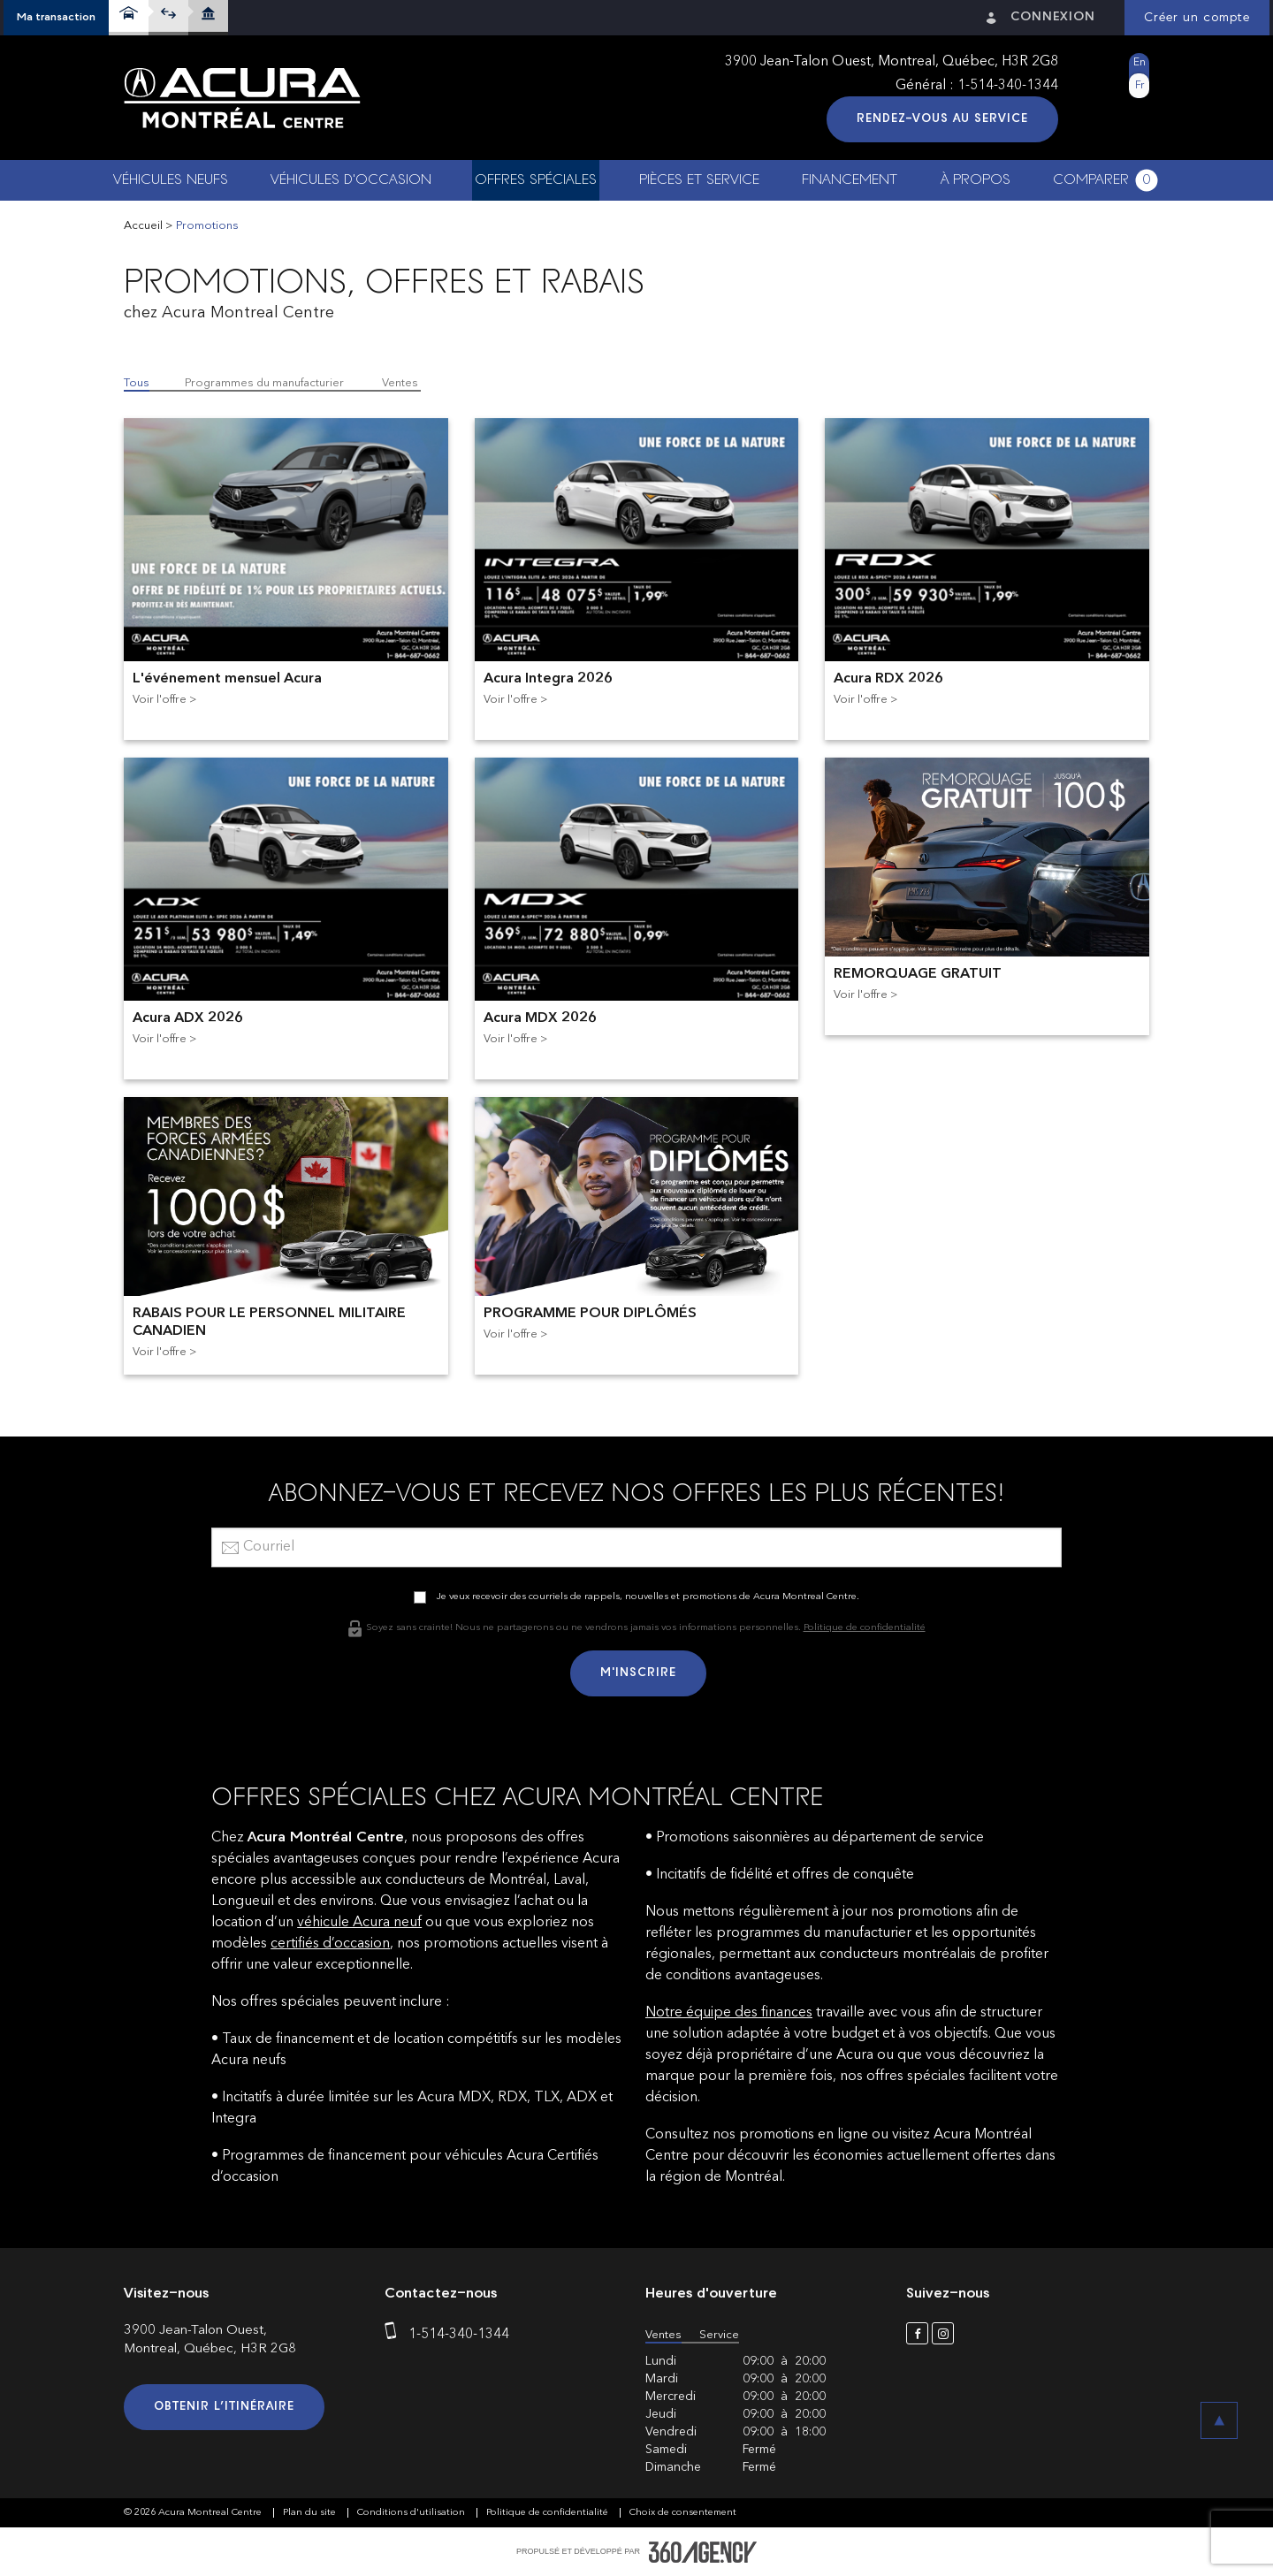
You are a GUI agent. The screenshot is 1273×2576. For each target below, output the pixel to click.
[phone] (394, 2335)
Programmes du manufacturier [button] (264, 383)
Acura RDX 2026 (888, 679)
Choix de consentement (682, 2513)
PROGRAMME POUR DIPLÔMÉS (590, 1314)
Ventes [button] (400, 383)
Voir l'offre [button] (160, 699)
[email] (636, 1547)
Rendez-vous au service (942, 119)
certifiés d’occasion (330, 1944)
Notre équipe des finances (728, 2013)
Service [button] (719, 2335)
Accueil (143, 226)
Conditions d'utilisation (412, 2513)
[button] (56, 17)
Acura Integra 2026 (548, 679)
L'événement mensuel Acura (227, 679)
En (1139, 62)
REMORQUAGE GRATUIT (918, 974)
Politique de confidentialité (865, 1628)
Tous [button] (136, 383)
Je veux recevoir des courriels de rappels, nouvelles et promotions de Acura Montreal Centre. (647, 1597)
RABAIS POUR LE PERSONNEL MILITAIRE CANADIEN (269, 1322)
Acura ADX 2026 (188, 1018)
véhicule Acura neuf (359, 1923)
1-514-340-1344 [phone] (1007, 86)
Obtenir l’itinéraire (224, 2406)
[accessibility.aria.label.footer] (703, 2552)
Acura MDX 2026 (540, 1018)
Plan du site (311, 2513)
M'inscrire (638, 1673)
